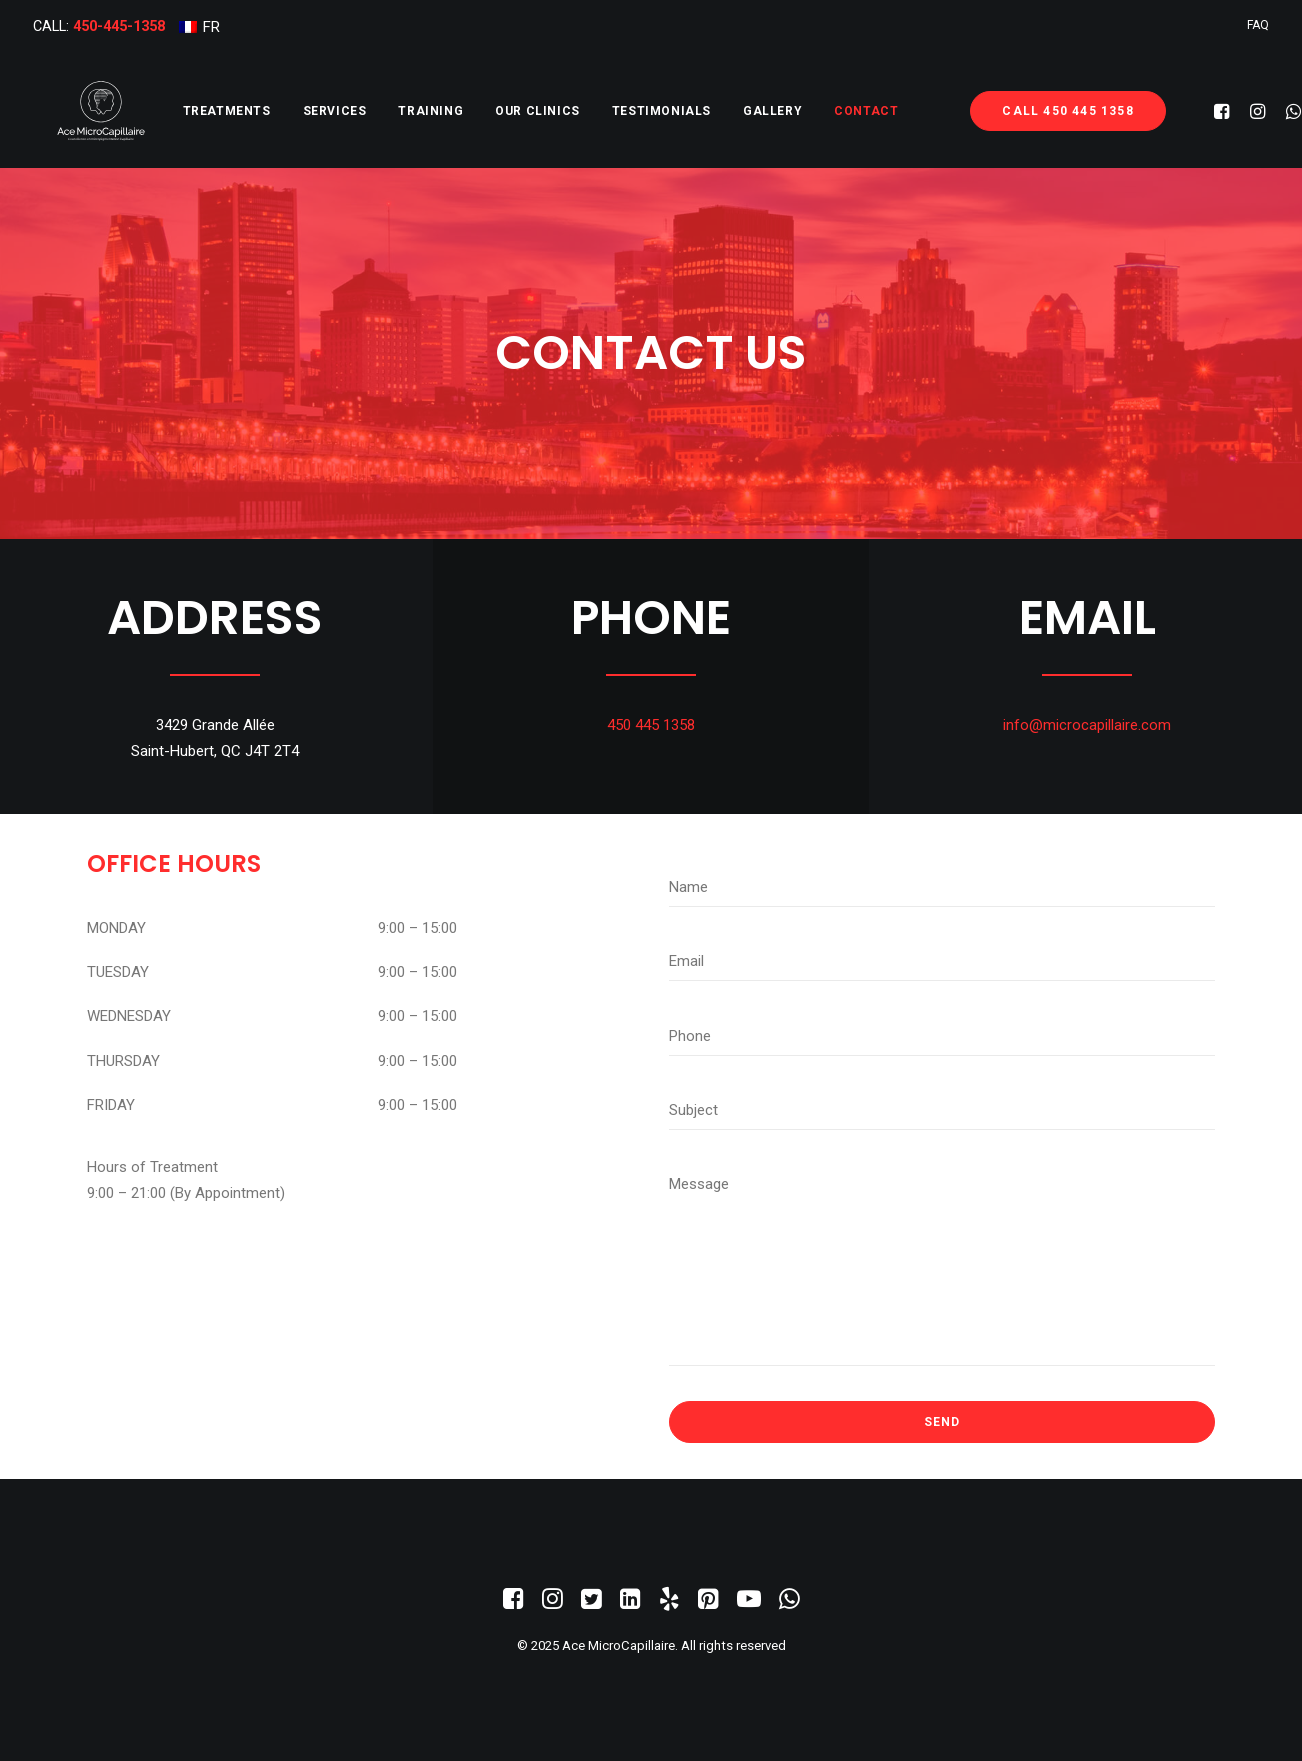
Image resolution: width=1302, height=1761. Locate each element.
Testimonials (613, 111)
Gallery (724, 111)
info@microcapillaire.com (1087, 725)
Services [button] (287, 111)
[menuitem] (199, 27)
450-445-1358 (119, 26)
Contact (818, 111)
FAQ (1258, 25)
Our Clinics (489, 111)
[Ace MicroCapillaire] (77, 111)
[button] (1192, 111)
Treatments (179, 111)
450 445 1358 (651, 725)
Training (382, 111)
